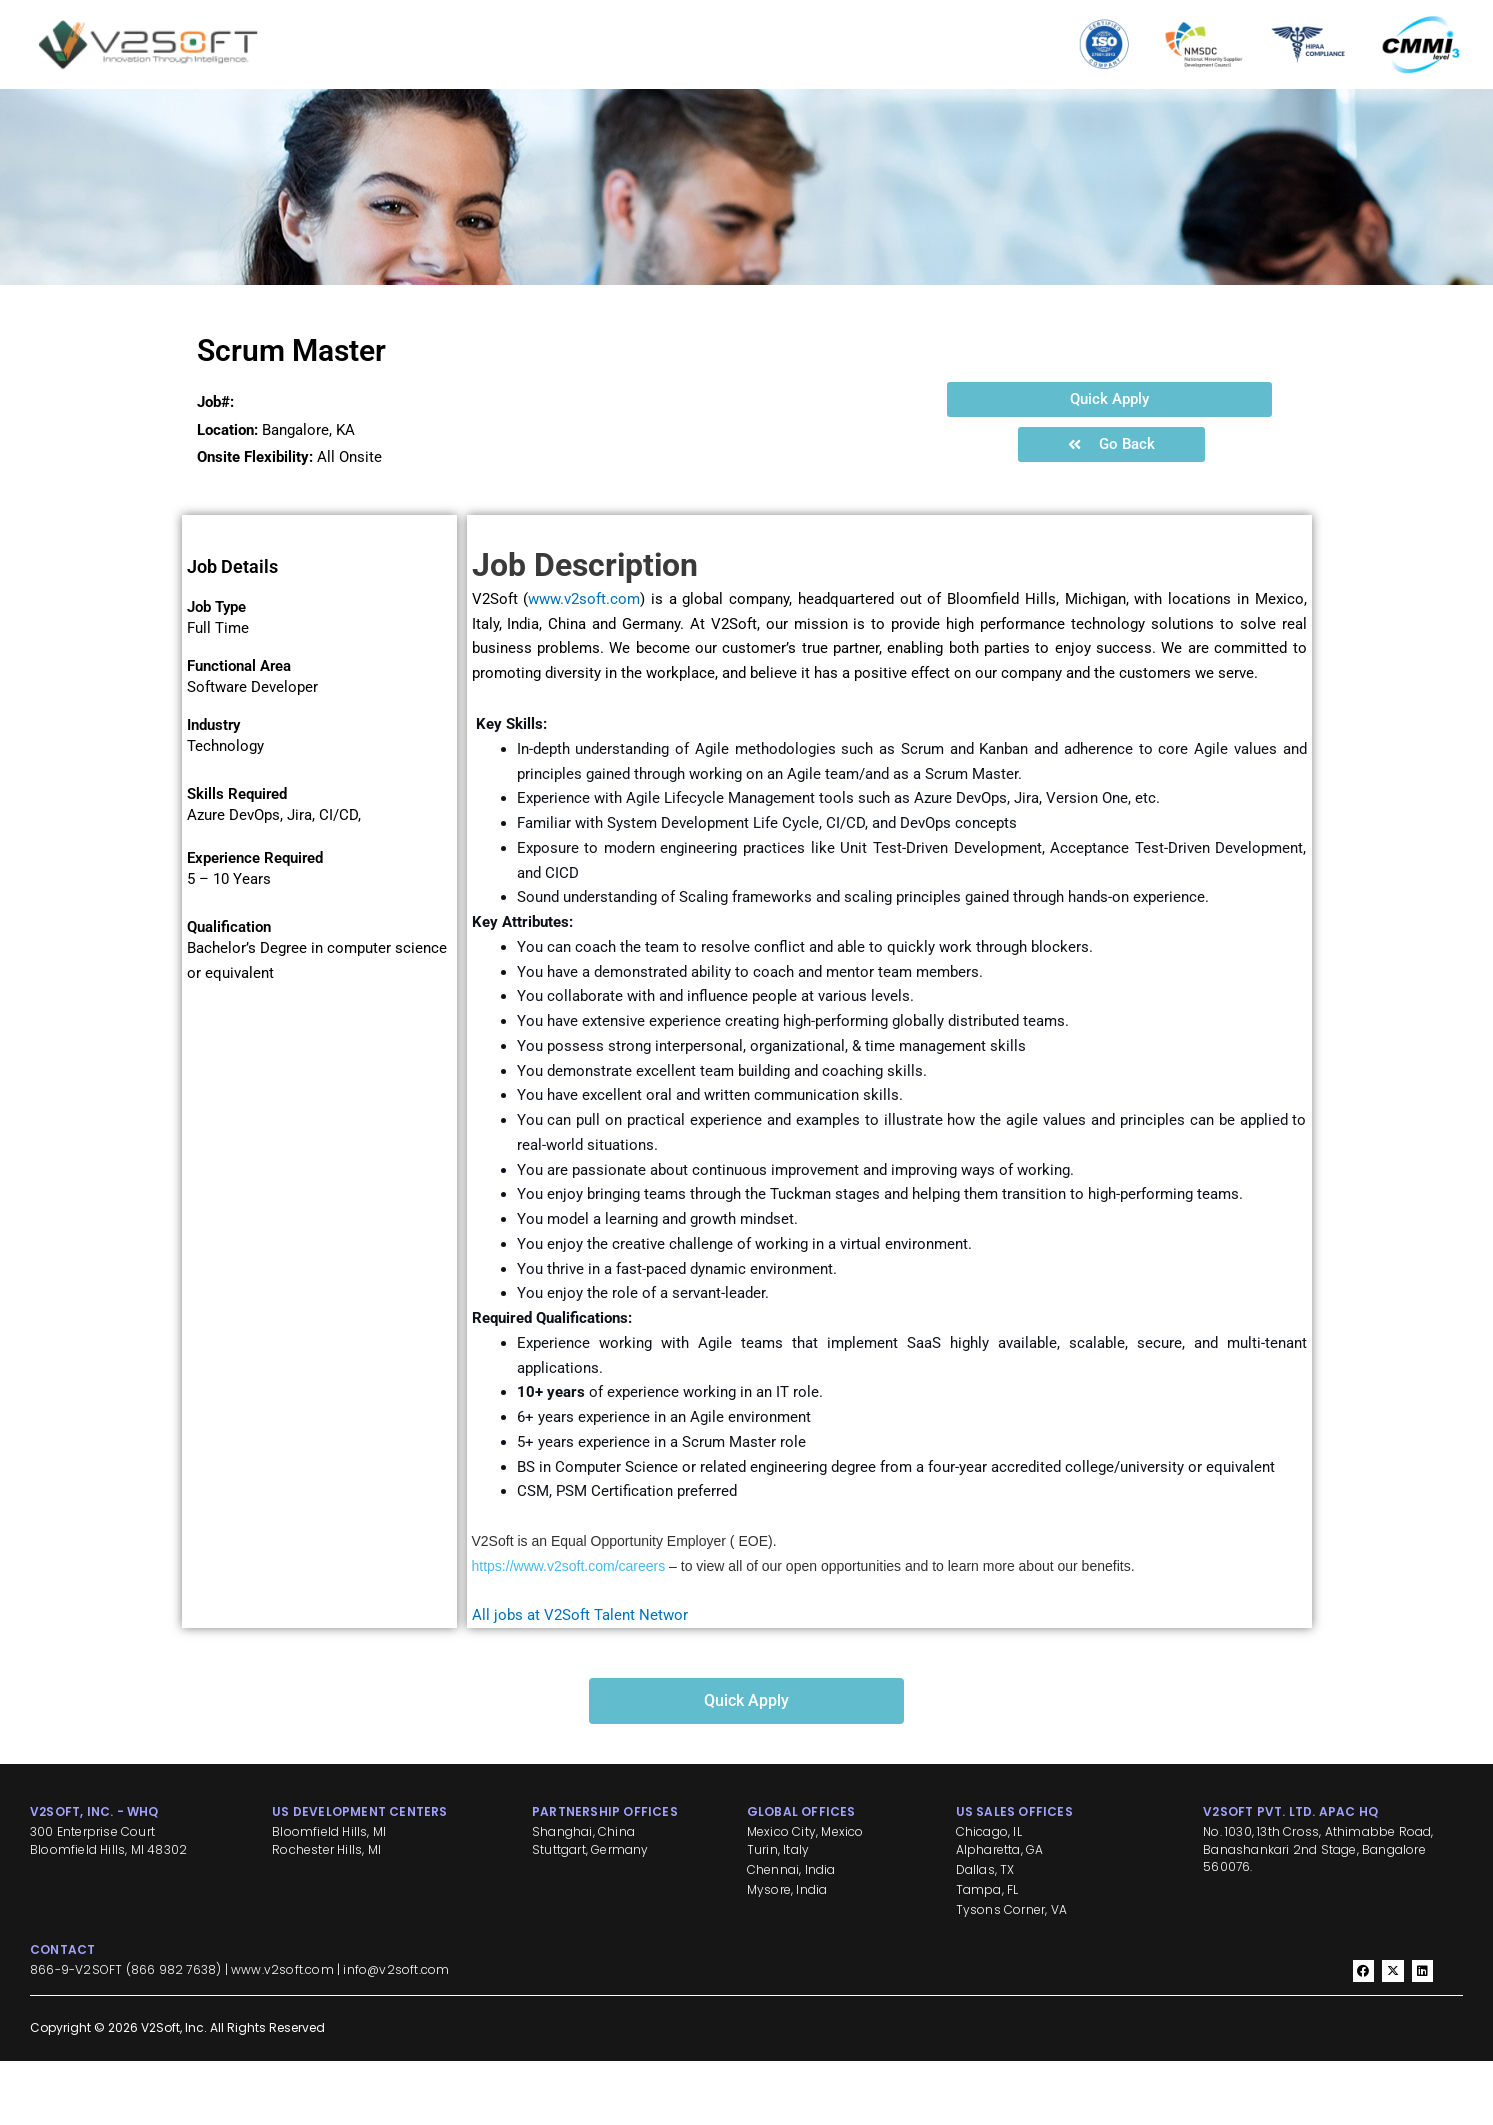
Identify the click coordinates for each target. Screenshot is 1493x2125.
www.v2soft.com (584, 663)
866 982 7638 (173, 2033)
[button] (1109, 463)
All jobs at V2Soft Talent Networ (580, 1679)
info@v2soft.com (396, 2033)
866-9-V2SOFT (76, 2033)
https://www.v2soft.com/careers (569, 1630)
